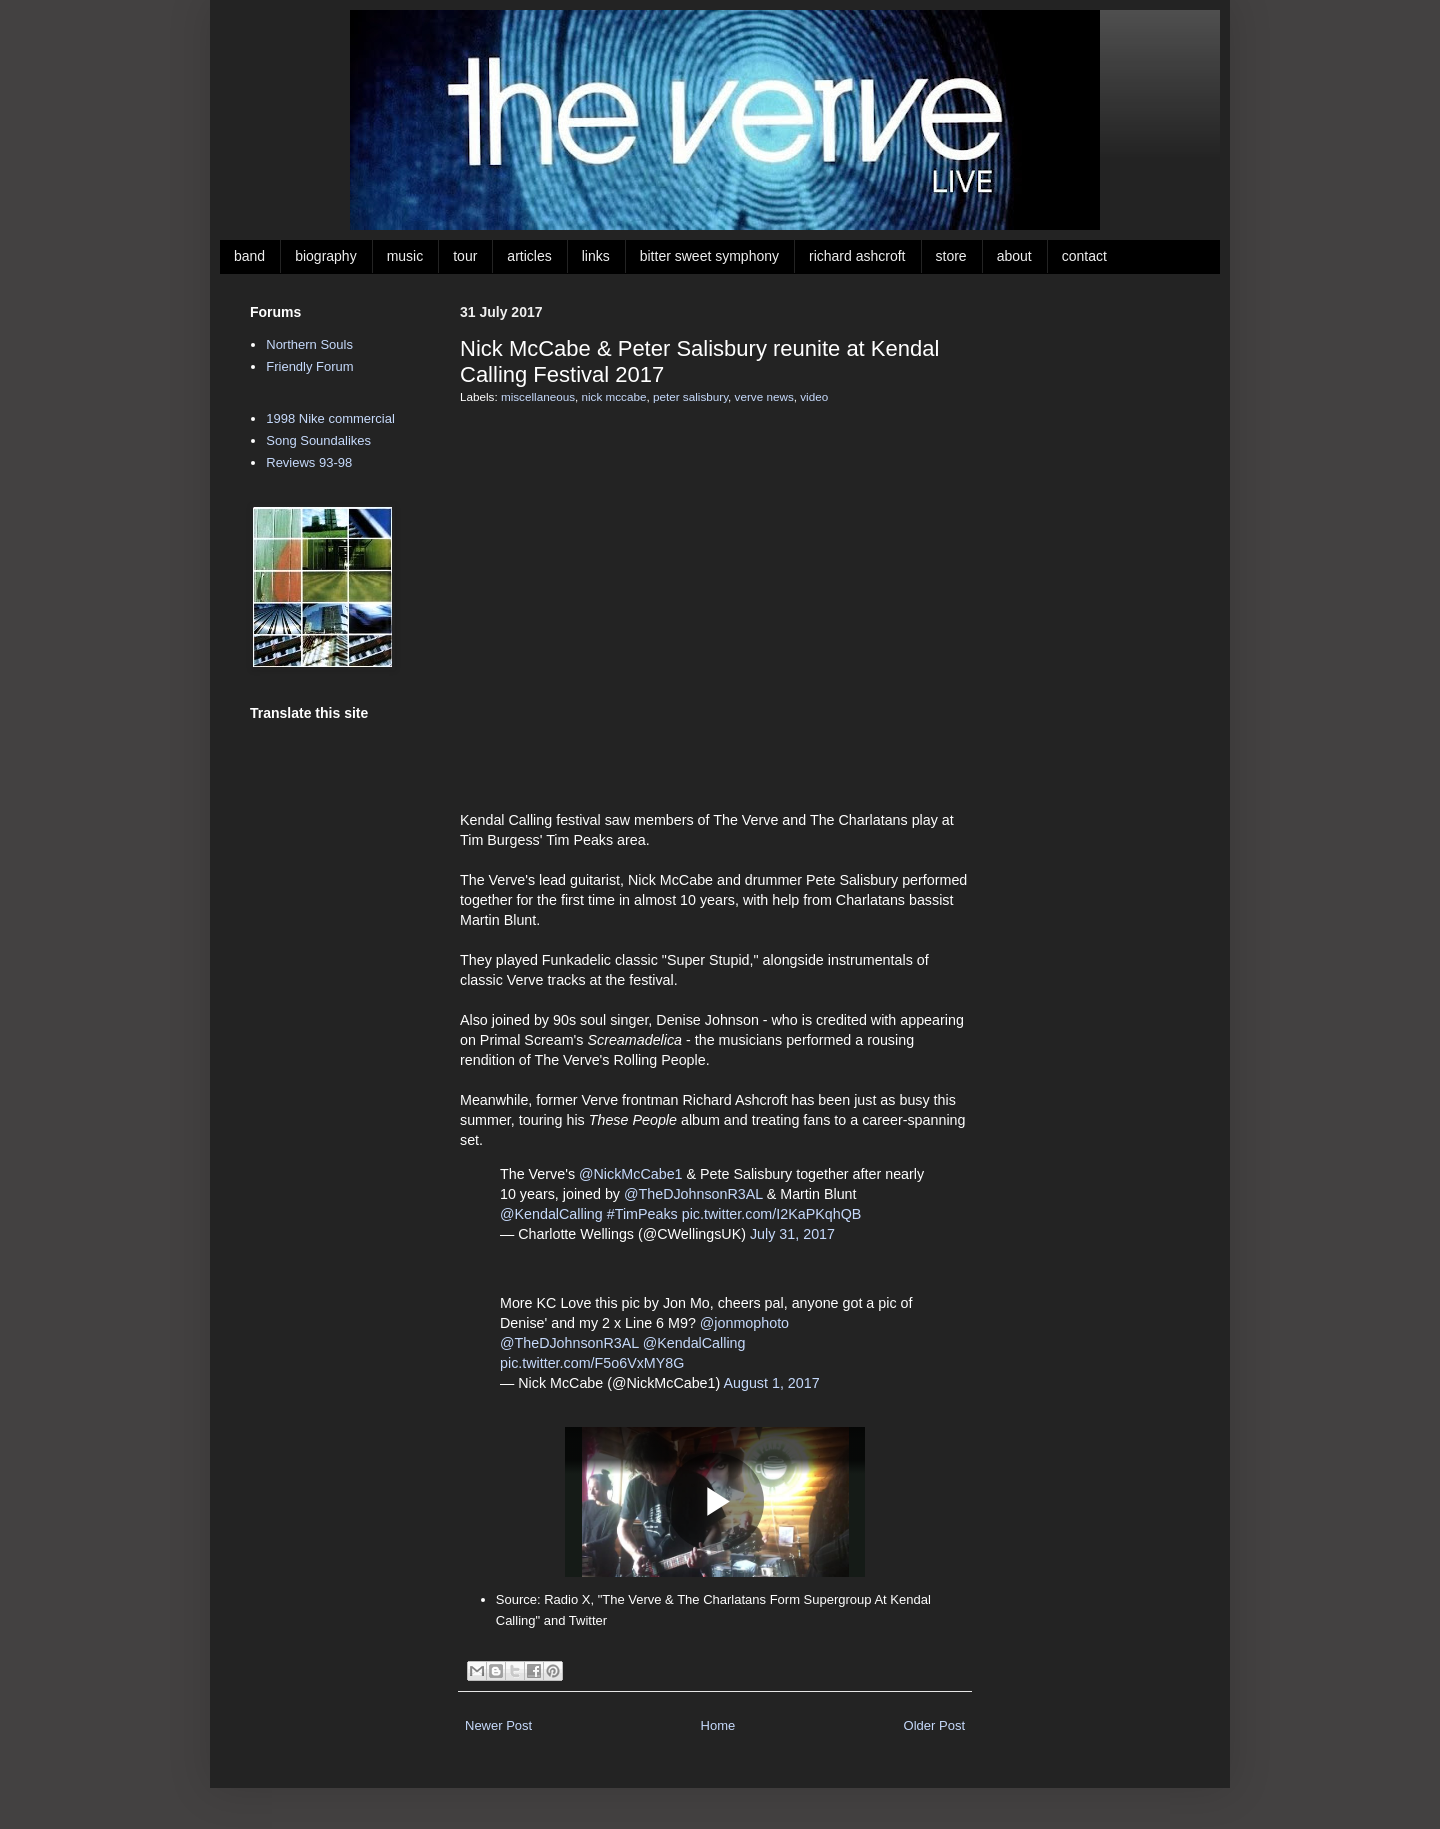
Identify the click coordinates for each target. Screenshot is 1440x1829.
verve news (764, 396)
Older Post (934, 1725)
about (1014, 256)
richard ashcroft (857, 256)
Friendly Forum (309, 366)
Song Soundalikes (318, 440)
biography (326, 256)
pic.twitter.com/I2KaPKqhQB (772, 1214)
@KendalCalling (551, 1214)
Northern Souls (309, 344)
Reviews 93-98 (309, 462)
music (405, 256)
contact (1084, 256)
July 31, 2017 (792, 1234)
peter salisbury (690, 396)
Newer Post (498, 1725)
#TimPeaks (642, 1214)
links (596, 256)
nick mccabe (614, 396)
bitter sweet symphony (709, 256)
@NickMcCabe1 (631, 1174)
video (814, 396)
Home (718, 1725)
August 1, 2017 (771, 1383)
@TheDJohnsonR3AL (693, 1194)
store (951, 256)
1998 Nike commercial (330, 418)
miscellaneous (538, 396)
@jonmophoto (744, 1323)
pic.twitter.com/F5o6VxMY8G (592, 1363)
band (249, 256)
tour (465, 256)
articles (529, 256)
